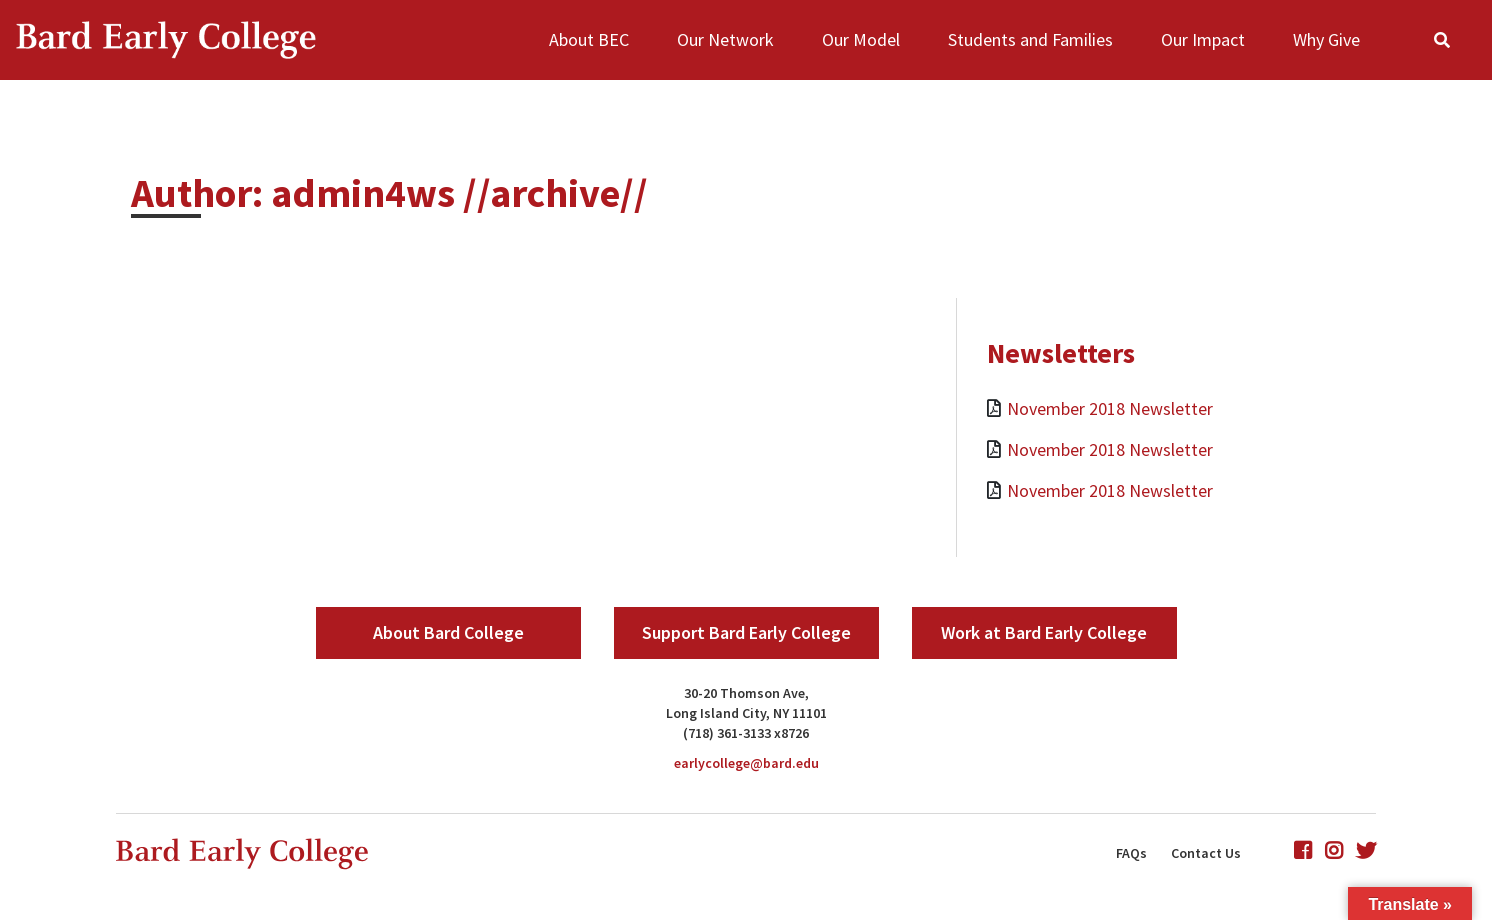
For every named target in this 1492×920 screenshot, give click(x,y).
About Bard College (448, 632)
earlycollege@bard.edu (746, 763)
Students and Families (1030, 39)
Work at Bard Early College (1044, 632)
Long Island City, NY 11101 (746, 713)
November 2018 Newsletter (1110, 408)
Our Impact (1203, 39)
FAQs (1131, 853)
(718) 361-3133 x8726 (746, 733)
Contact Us (1206, 853)
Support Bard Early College (746, 632)
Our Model (861, 39)
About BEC (589, 39)
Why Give (1326, 39)
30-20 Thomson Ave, (746, 693)
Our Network (725, 39)
